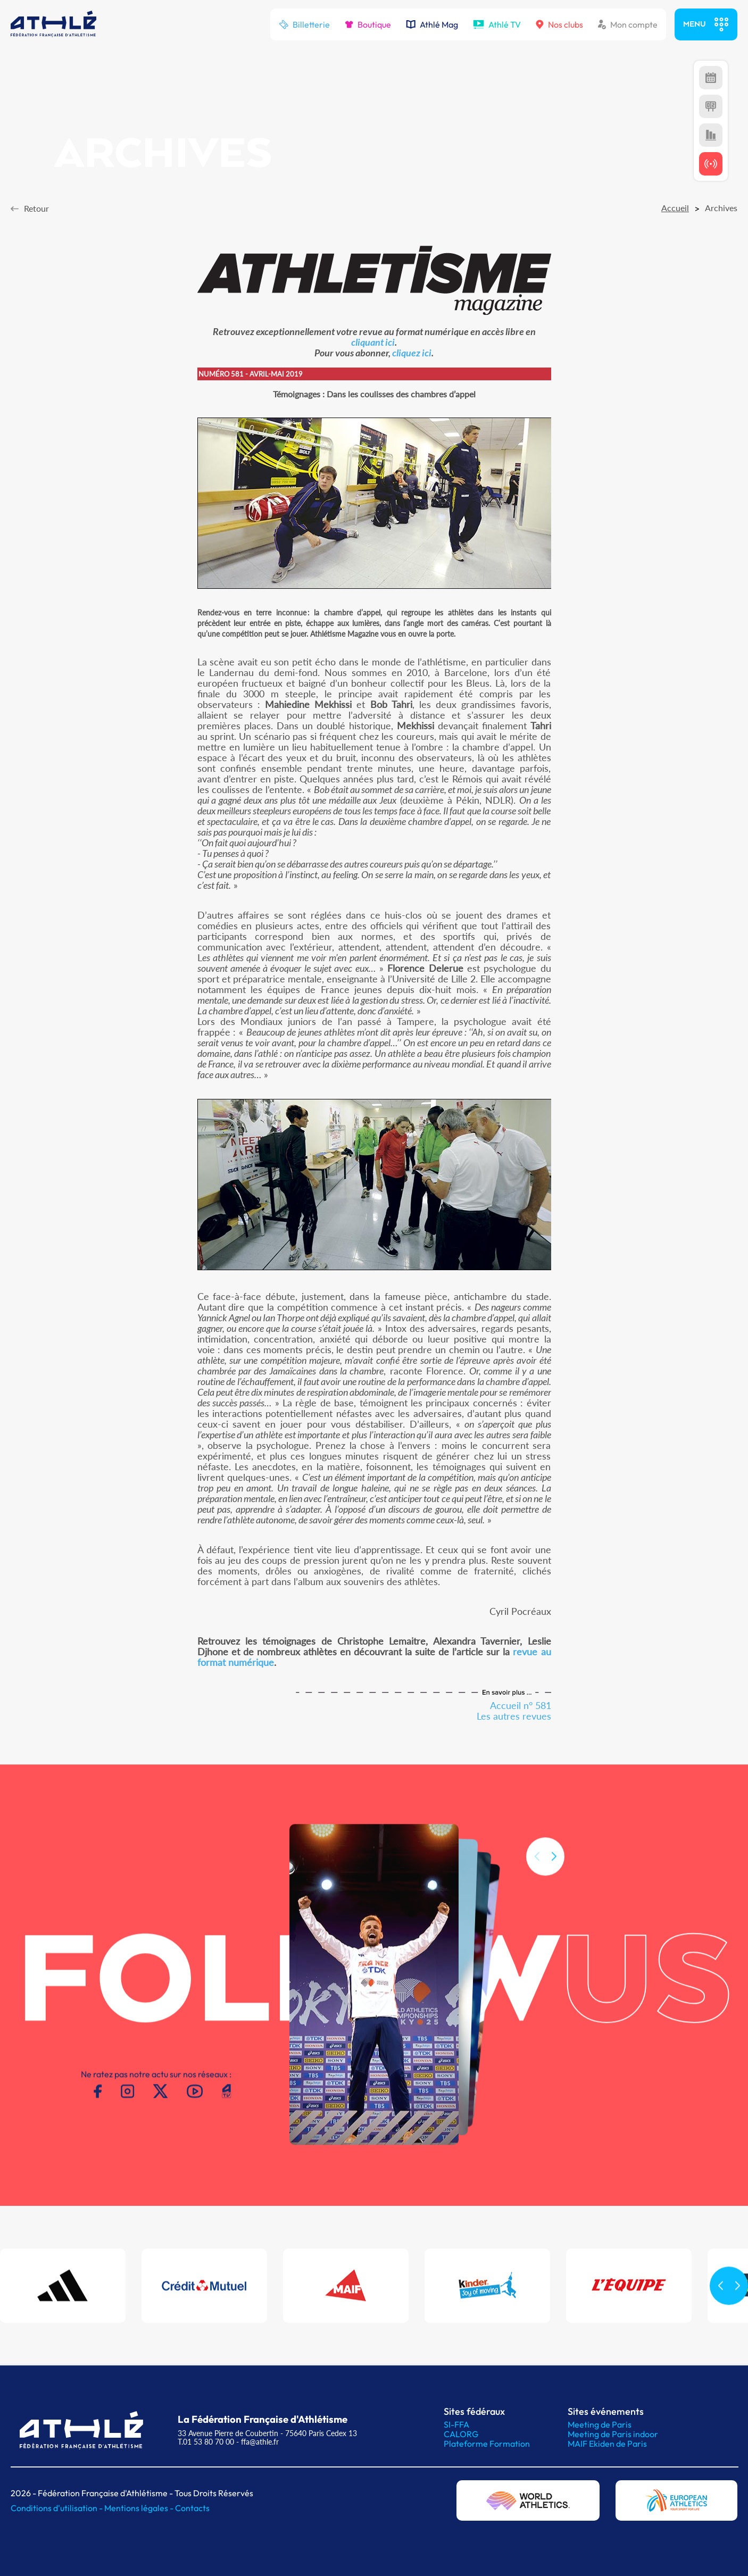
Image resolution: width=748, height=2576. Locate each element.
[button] (553, 1872)
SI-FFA (456, 2424)
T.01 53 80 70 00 (206, 2441)
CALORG (461, 2434)
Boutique (368, 24)
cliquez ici (411, 353)
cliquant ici (373, 342)
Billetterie (304, 24)
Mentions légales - (139, 2508)
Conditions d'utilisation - (57, 2508)
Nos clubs (559, 24)
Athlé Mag (432, 24)
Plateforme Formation (487, 2443)
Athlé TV (497, 24)
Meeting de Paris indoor (613, 2434)
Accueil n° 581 (520, 1705)
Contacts (192, 2508)
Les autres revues (514, 1716)
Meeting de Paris (599, 2424)
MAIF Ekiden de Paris (607, 2443)
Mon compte (628, 24)
